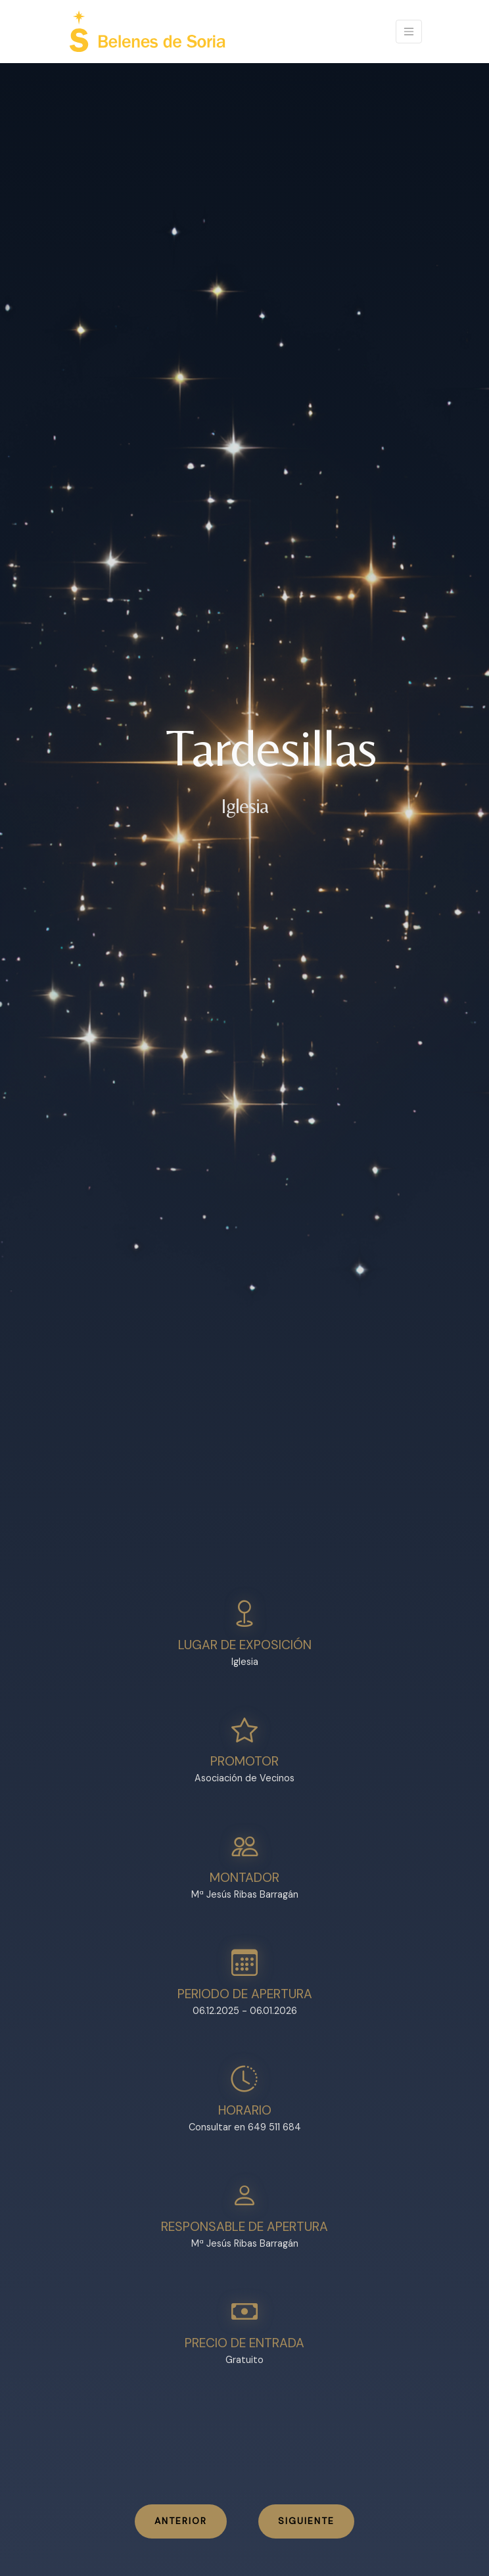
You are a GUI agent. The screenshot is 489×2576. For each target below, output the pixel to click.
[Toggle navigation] (409, 31)
